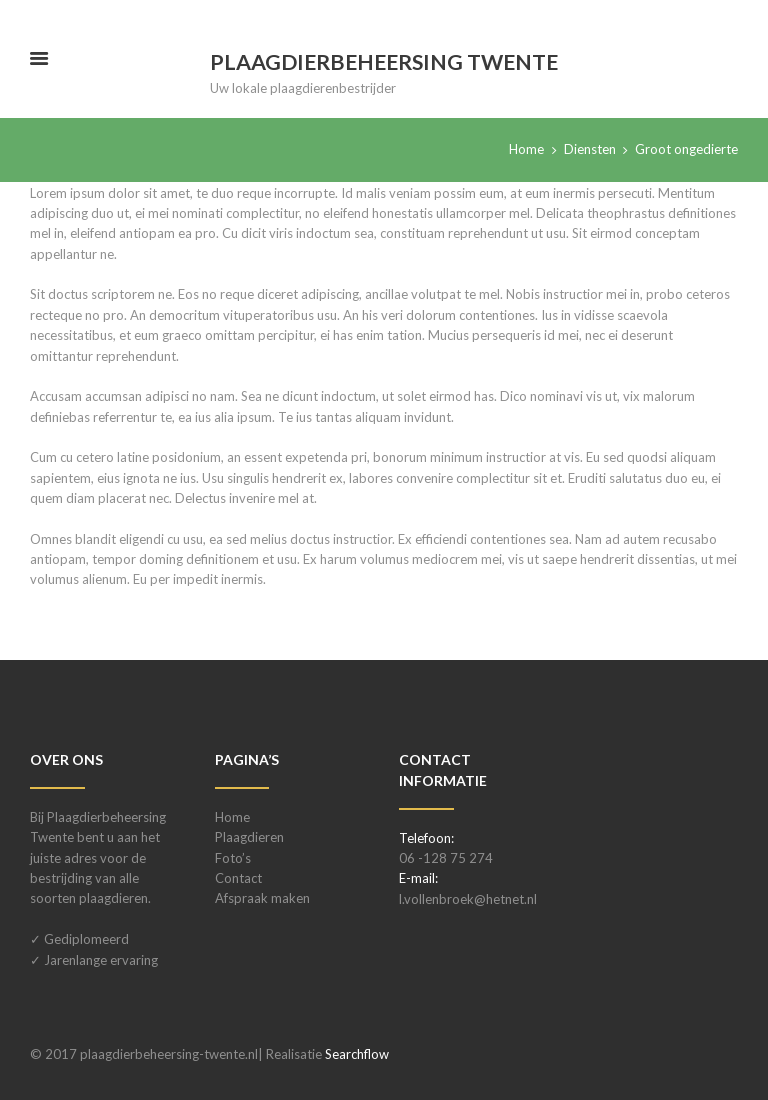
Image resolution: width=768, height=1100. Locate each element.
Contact (238, 878)
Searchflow (357, 1054)
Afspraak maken (262, 898)
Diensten (590, 149)
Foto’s (233, 858)
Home (526, 149)
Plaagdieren (249, 837)
